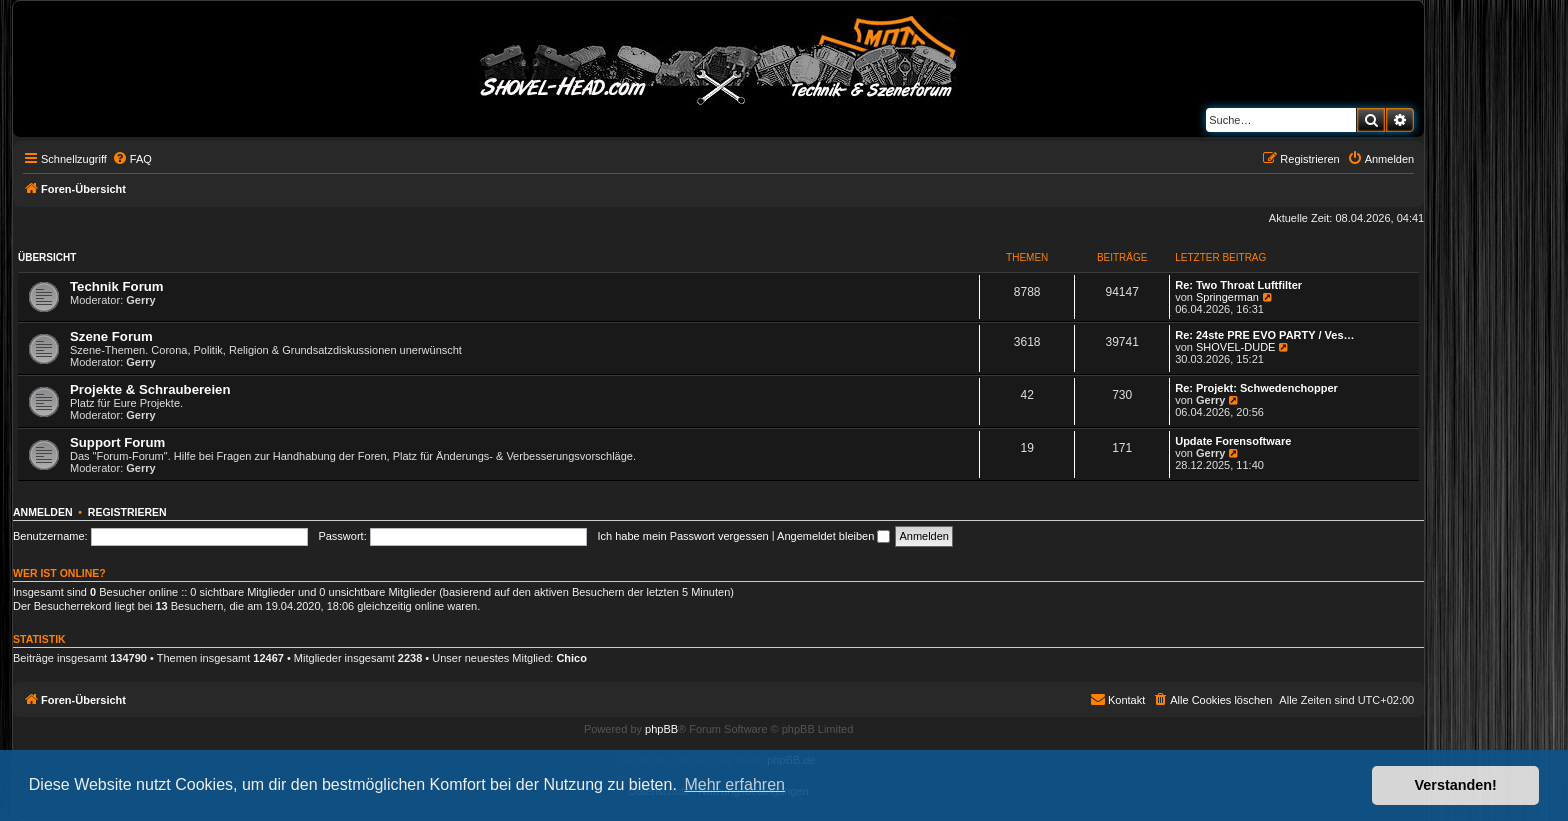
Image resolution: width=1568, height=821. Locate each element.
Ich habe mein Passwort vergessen (683, 536)
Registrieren (127, 512)
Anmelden (43, 512)
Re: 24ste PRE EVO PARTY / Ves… (1264, 335)
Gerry (140, 300)
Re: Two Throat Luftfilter (1238, 285)
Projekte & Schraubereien (150, 389)
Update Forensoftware (1233, 441)
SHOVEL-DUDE (1235, 347)
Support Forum (117, 442)
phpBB (661, 729)
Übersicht (47, 257)
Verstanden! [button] (1456, 785)
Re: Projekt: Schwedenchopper (1256, 388)
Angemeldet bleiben (833, 536)
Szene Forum (111, 336)
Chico (571, 658)
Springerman (1227, 297)
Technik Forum (117, 286)
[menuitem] (132, 159)
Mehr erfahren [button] (734, 784)
